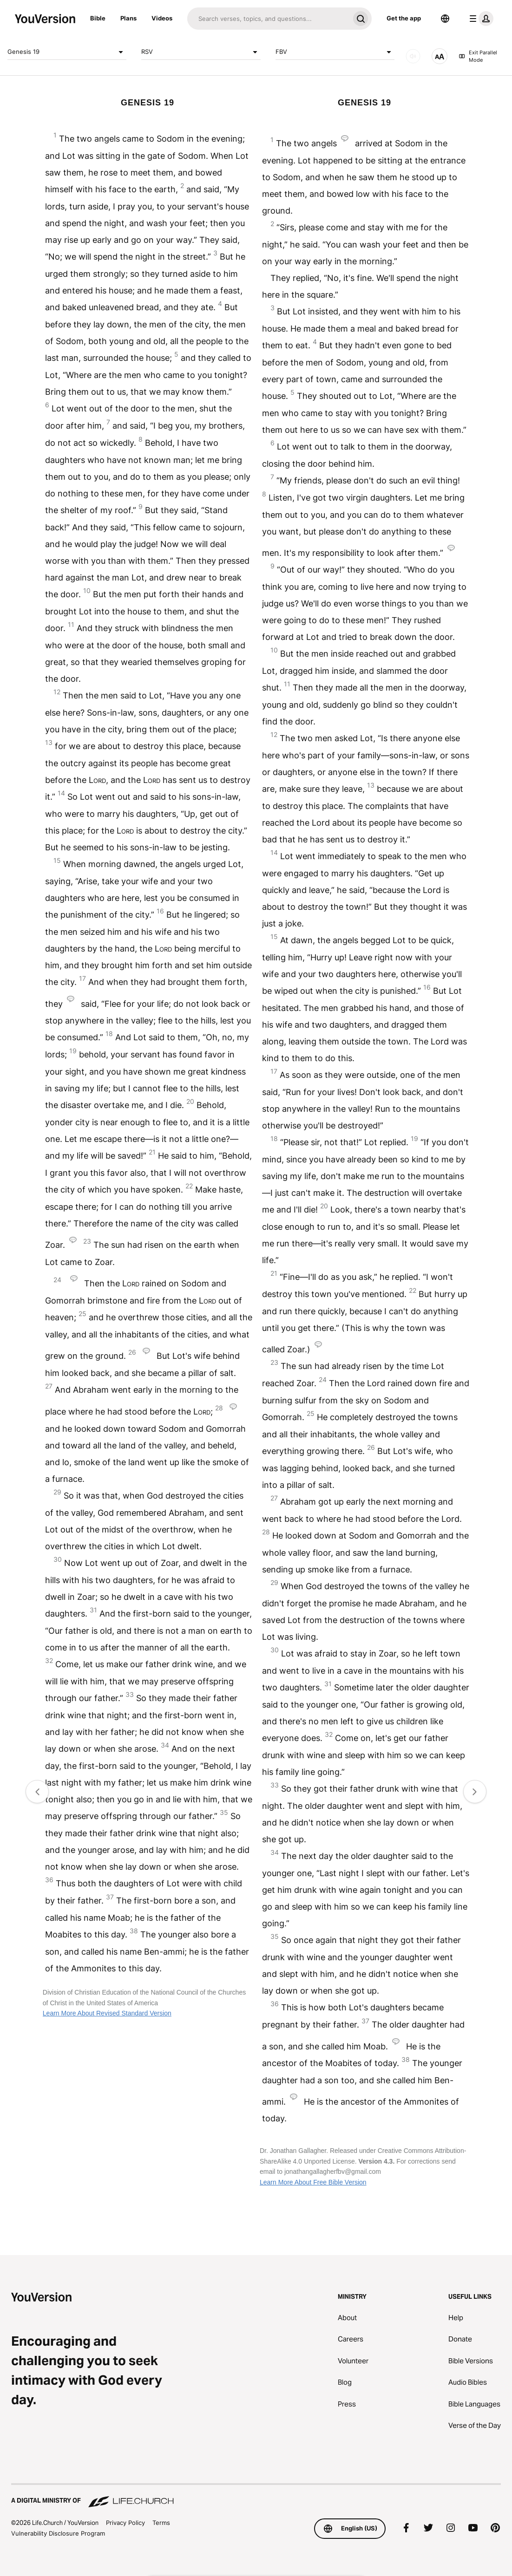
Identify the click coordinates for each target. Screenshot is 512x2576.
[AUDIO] (413, 56)
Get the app (404, 18)
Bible (97, 18)
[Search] (268, 18)
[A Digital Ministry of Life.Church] (256, 2496)
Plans (128, 18)
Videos (161, 18)
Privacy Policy (125, 2522)
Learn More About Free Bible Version (313, 2182)
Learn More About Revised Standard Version (107, 2013)
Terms (161, 2522)
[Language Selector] (445, 18)
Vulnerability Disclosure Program (58, 2533)
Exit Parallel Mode (478, 56)
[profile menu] (479, 18)
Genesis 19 (66, 52)
